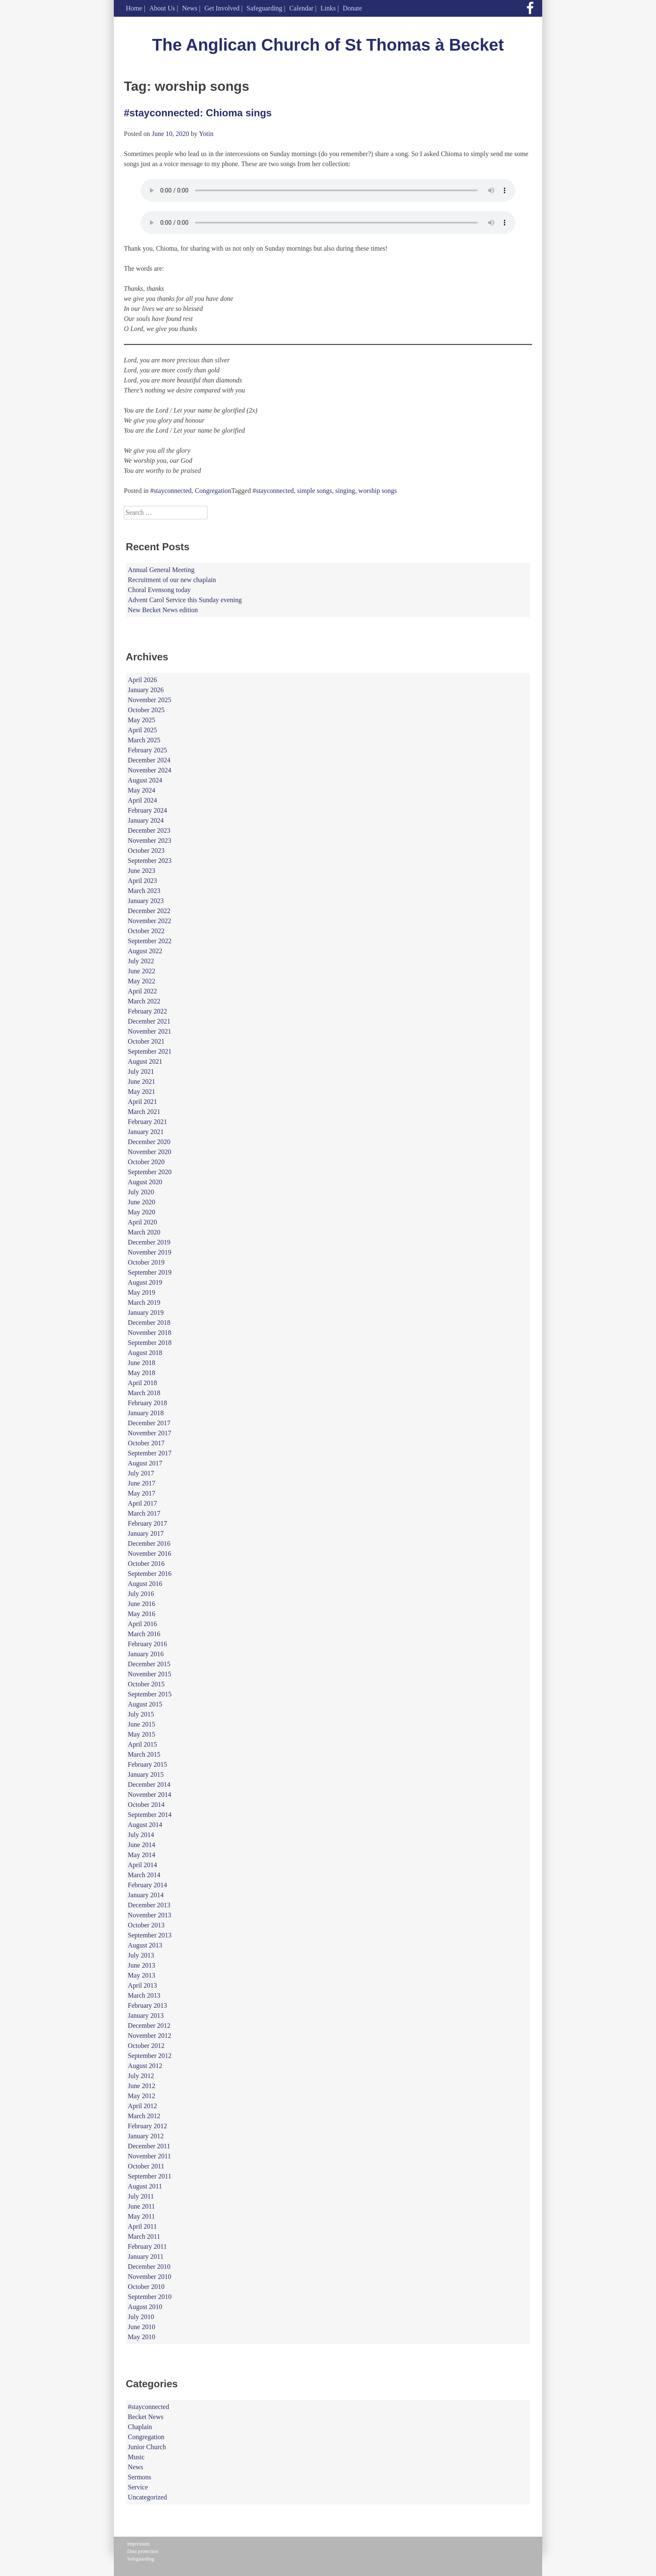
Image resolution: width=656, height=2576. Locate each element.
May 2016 (141, 1613)
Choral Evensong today (159, 589)
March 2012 (144, 2115)
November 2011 (149, 2156)
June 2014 (141, 1844)
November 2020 (150, 1151)
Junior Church (147, 2446)
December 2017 (149, 1423)
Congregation (213, 490)
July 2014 (141, 1834)
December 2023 (149, 830)
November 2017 (150, 1433)
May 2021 (141, 1091)
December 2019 (149, 1242)
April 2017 (142, 1503)
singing (345, 490)
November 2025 (150, 699)
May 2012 (141, 2095)
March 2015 (144, 1754)
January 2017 (146, 1533)
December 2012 (149, 2025)
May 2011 (141, 2216)
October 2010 (146, 2286)
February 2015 (147, 1764)
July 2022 (141, 961)
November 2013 (150, 1915)
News (189, 8)
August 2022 (145, 950)
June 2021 (141, 1081)
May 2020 (141, 1212)
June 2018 (141, 1362)
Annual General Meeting (161, 569)
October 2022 (146, 930)
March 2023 (144, 890)
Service (138, 2487)
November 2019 (150, 1252)
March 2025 (144, 740)
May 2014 (141, 1854)
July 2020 (141, 1192)
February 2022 (147, 1011)
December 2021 (149, 1021)
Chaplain (140, 2426)
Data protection (142, 2551)
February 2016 (147, 1643)
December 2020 (149, 1141)
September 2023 (150, 860)
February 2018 (147, 1402)
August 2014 (145, 1824)
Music (136, 2457)
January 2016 (146, 1653)
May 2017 (141, 1493)
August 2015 (145, 1704)
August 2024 (145, 780)
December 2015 (149, 1664)
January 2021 (146, 1131)
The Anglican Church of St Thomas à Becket (328, 45)
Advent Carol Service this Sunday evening (185, 599)
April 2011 (142, 2226)
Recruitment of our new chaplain (172, 579)
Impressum (138, 2544)
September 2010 (150, 2296)
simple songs (314, 490)
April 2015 (142, 1744)
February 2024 (147, 810)
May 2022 (141, 981)
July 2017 (141, 1473)
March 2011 (144, 2236)
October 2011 (146, 2166)
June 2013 (141, 1965)
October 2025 (146, 709)
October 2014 (146, 1804)
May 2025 (141, 720)
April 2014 (142, 1864)
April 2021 (142, 1101)
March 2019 (144, 1302)
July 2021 (141, 1071)
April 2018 (142, 1382)
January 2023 (146, 900)
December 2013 (149, 1905)
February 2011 (147, 2246)
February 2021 (147, 1121)
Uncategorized (147, 2497)
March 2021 (144, 1111)
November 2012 (150, 2035)
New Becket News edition (163, 609)
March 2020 (144, 1232)
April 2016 (142, 1623)
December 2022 (149, 910)
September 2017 (150, 1453)
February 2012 (147, 2126)
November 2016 (150, 1553)
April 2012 (142, 2105)
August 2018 (145, 1352)
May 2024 (141, 790)
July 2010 (141, 2316)
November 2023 (150, 840)
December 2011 (149, 2146)
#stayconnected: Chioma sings (198, 112)
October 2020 (146, 1161)
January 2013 (146, 2015)
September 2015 (150, 1694)
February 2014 (147, 1884)
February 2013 (147, 2005)
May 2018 (141, 1372)
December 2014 (149, 1784)
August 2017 (145, 1463)
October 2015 (146, 1684)
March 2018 (144, 1392)
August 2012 (145, 2065)
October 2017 (146, 1443)
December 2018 (149, 1322)
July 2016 (141, 1593)
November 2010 (150, 2276)
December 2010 (149, 2266)
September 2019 (150, 1272)
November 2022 (150, 920)
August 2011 (145, 2186)
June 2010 (141, 2326)
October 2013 (146, 1925)
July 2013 (141, 1955)
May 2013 (141, 1975)
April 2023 (142, 880)
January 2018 (146, 1412)
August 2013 (145, 1945)
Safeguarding (264, 8)
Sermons (139, 2477)
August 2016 (145, 1583)
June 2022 (141, 971)
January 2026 (146, 689)
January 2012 (146, 2136)
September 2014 (150, 1814)
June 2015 (141, 1724)
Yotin (206, 133)
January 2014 (146, 1895)
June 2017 (141, 1483)
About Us (162, 8)
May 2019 (141, 1292)
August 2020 (145, 1181)
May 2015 (141, 1734)
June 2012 (141, 2085)
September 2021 (150, 1051)
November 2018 (150, 1332)
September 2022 (150, 940)
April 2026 (142, 679)
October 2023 (146, 850)
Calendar (301, 8)
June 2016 (141, 1603)
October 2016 (146, 1563)
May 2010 (141, 2336)
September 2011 (150, 2176)
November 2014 (150, 1794)
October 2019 (146, 1262)
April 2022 (142, 991)
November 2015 (150, 1674)
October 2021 (146, 1041)
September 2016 (150, 1573)
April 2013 (142, 1985)
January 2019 (146, 1312)
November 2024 (150, 770)
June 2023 (141, 870)
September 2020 (150, 1171)
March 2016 (144, 1633)
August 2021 (145, 1061)
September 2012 (150, 2055)
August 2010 (145, 2306)
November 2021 (150, 1031)
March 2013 (144, 1995)
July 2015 (141, 1714)
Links (328, 8)
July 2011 (141, 2196)
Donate (352, 8)
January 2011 (146, 2256)
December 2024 (149, 760)
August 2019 (145, 1282)
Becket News (146, 2416)
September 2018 (150, 1342)
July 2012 (141, 2075)
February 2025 (147, 750)
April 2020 (142, 1222)
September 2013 (150, 1935)
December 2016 (149, 1543)
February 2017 (147, 1523)
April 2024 (142, 800)
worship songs (378, 490)
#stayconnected (171, 490)
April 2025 (142, 730)
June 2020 (141, 1202)
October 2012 (146, 2045)
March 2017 (144, 1513)
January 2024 (146, 820)
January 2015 (146, 1774)
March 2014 (144, 1874)
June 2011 (141, 2206)
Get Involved (222, 8)
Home (134, 8)
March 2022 (144, 1001)
